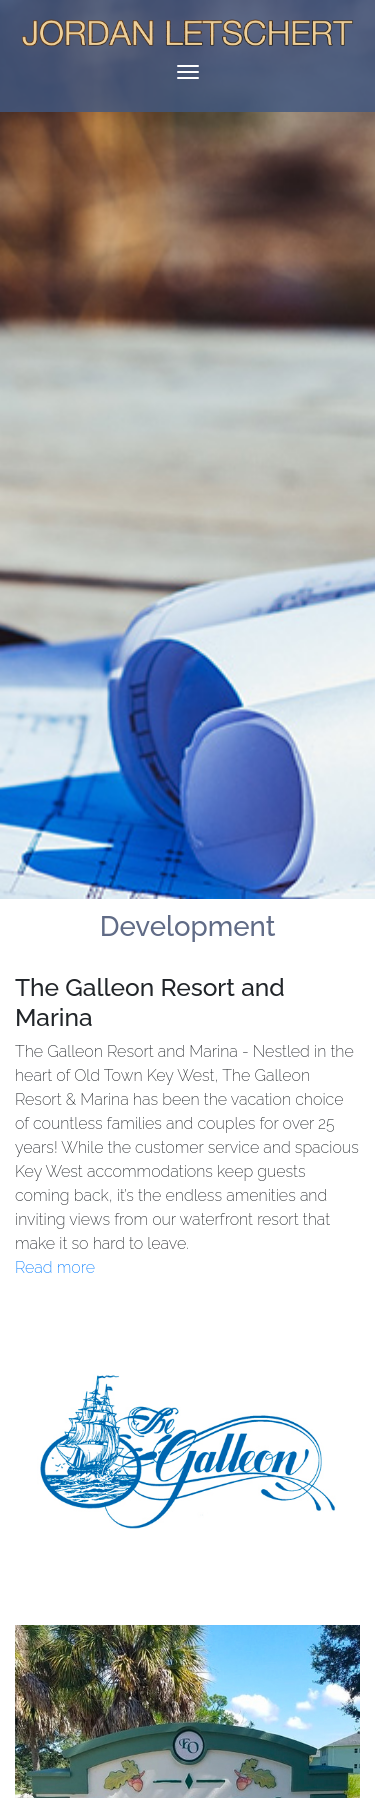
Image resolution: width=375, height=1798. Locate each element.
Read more (55, 1267)
